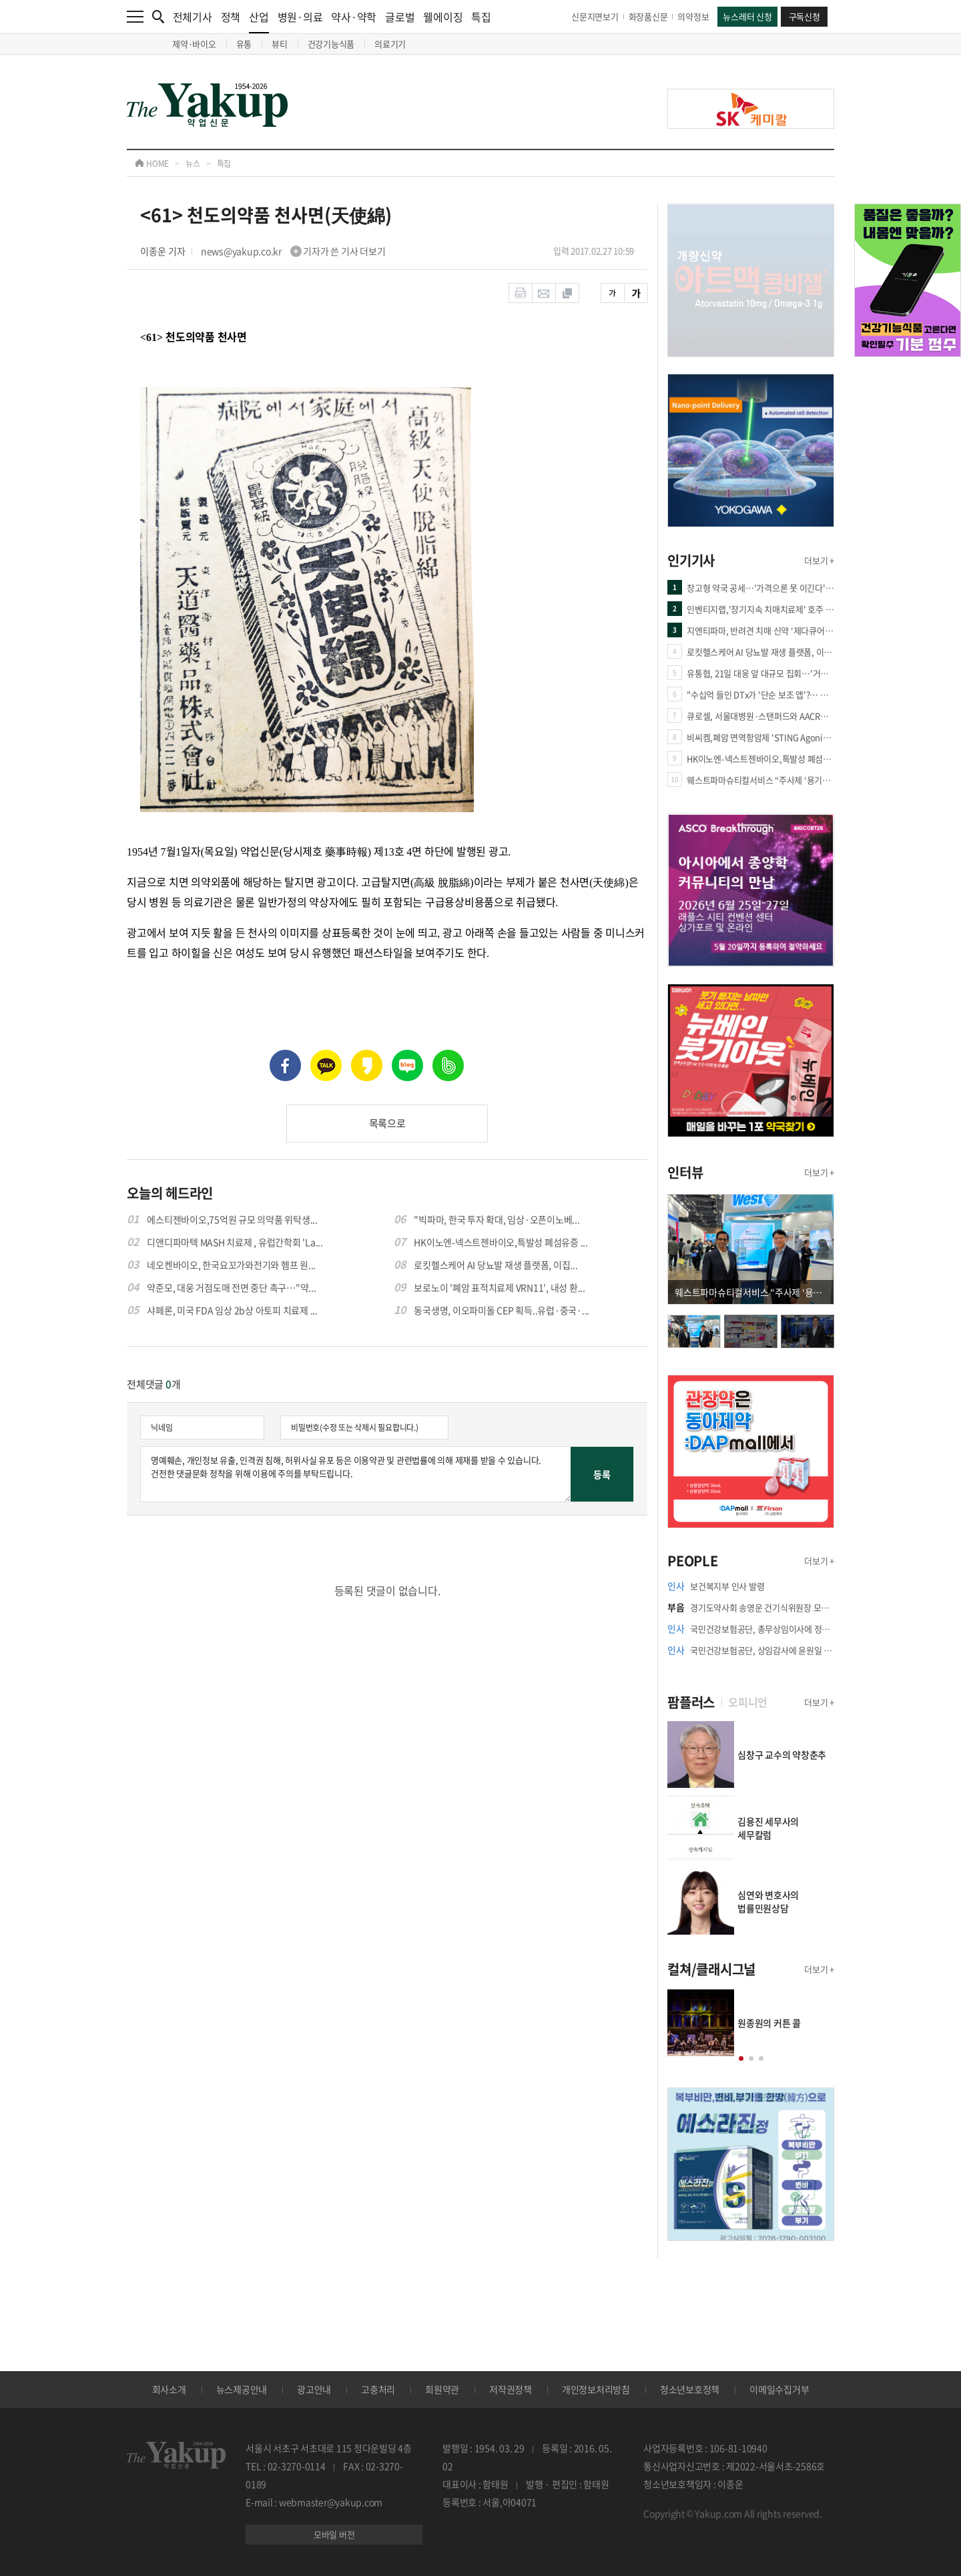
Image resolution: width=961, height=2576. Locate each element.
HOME (152, 163)
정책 (231, 17)
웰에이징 (442, 17)
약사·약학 (353, 17)
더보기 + (819, 560)
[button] (741, 2058)
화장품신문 (648, 16)
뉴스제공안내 (242, 2389)
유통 (244, 43)
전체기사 (192, 17)
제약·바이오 (194, 43)
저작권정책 (510, 2389)
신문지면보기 (595, 16)
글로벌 (399, 17)
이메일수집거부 (779, 2389)
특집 (481, 17)
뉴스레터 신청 (747, 16)
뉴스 (193, 163)
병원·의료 (300, 17)
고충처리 (378, 2389)
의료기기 (390, 43)
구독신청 (804, 16)
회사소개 (169, 2389)
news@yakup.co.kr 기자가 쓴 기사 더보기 (293, 251)
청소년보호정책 (689, 2389)
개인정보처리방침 (596, 2389)
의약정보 (693, 16)
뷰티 (280, 43)
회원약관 (442, 2389)
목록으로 (387, 1123)
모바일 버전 (334, 2534)
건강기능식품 (331, 43)
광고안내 (314, 2389)
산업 (259, 21)
